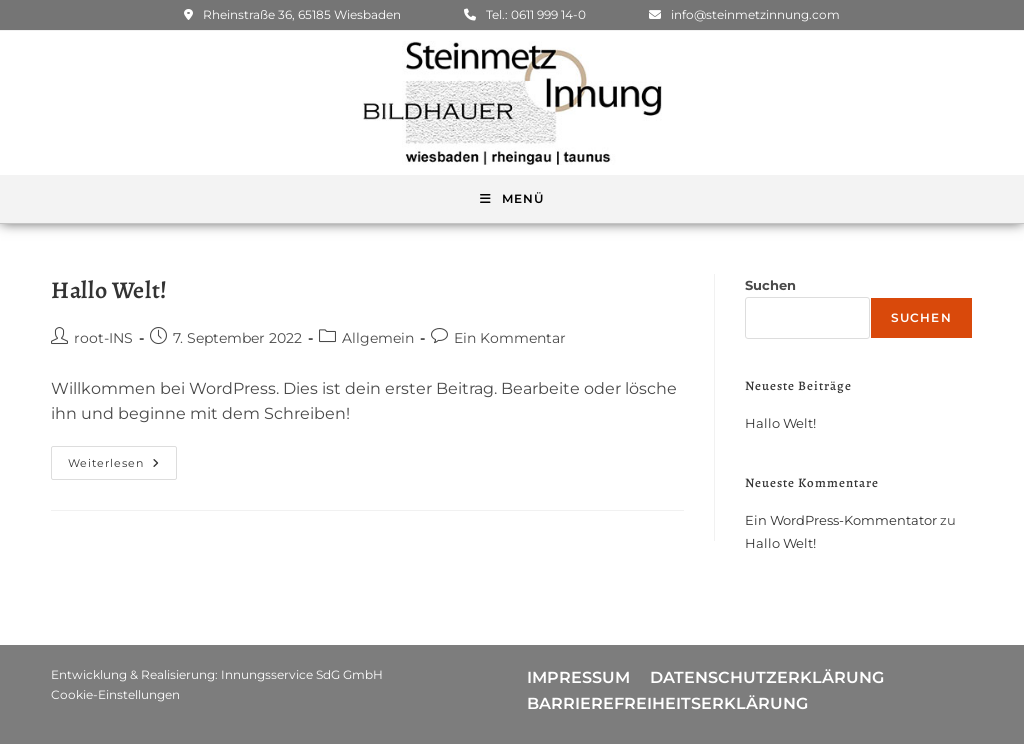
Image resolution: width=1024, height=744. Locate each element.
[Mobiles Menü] (512, 199)
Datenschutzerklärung (767, 677)
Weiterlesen (122, 458)
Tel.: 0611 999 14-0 (525, 14)
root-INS (103, 338)
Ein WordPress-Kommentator (841, 520)
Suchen (770, 285)
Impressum (578, 677)
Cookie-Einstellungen (115, 694)
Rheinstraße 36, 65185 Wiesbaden (292, 14)
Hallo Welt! (109, 290)
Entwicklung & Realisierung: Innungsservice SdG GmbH (217, 674)
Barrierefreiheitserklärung (667, 703)
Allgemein (378, 338)
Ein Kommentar (510, 338)
